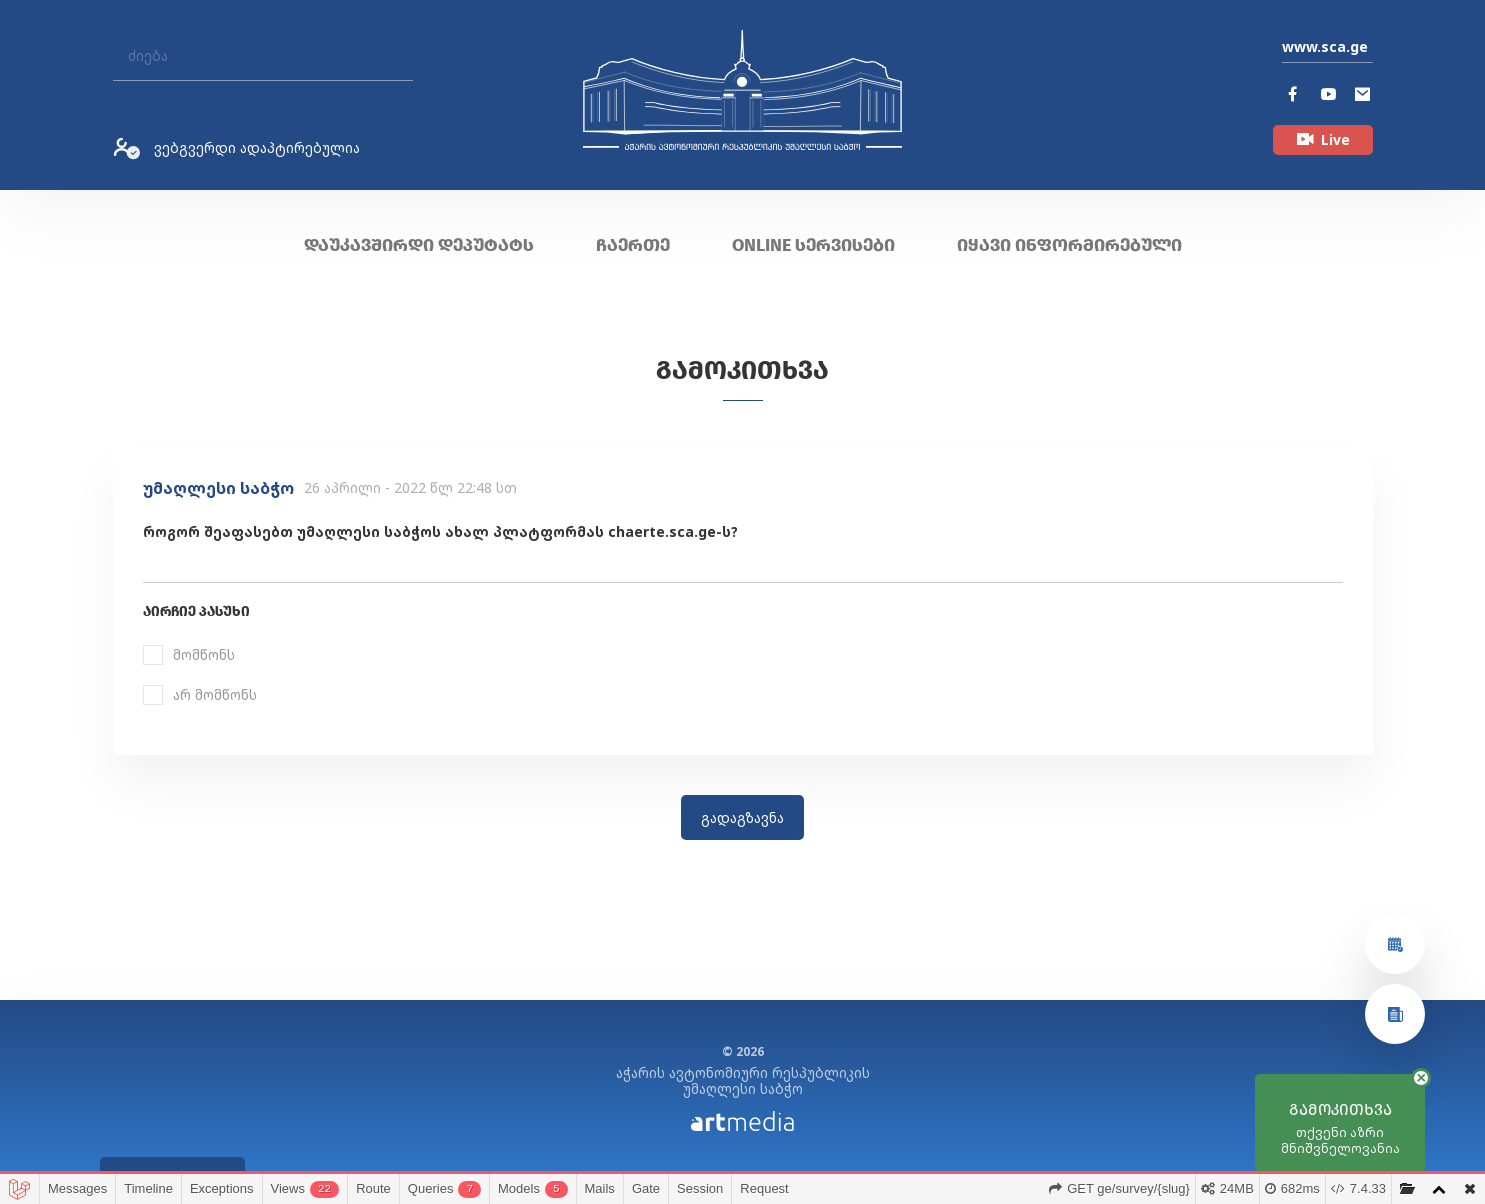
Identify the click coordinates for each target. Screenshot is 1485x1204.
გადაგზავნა (742, 817)
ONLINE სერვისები (813, 245)
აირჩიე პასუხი (196, 611)
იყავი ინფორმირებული (1069, 245)
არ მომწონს (215, 694)
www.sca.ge (1325, 46)
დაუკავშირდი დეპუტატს (419, 245)
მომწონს (204, 654)
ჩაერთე (633, 245)
